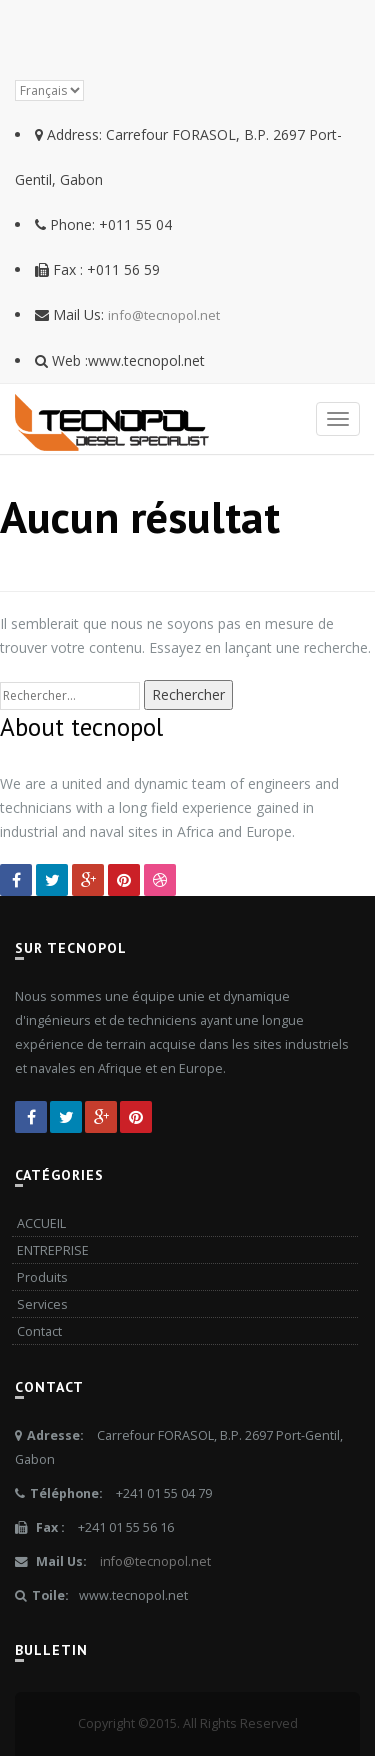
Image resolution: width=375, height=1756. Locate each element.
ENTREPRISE (53, 1250)
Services (42, 1304)
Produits (42, 1277)
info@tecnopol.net (164, 315)
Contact (39, 1331)
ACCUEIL (41, 1223)
